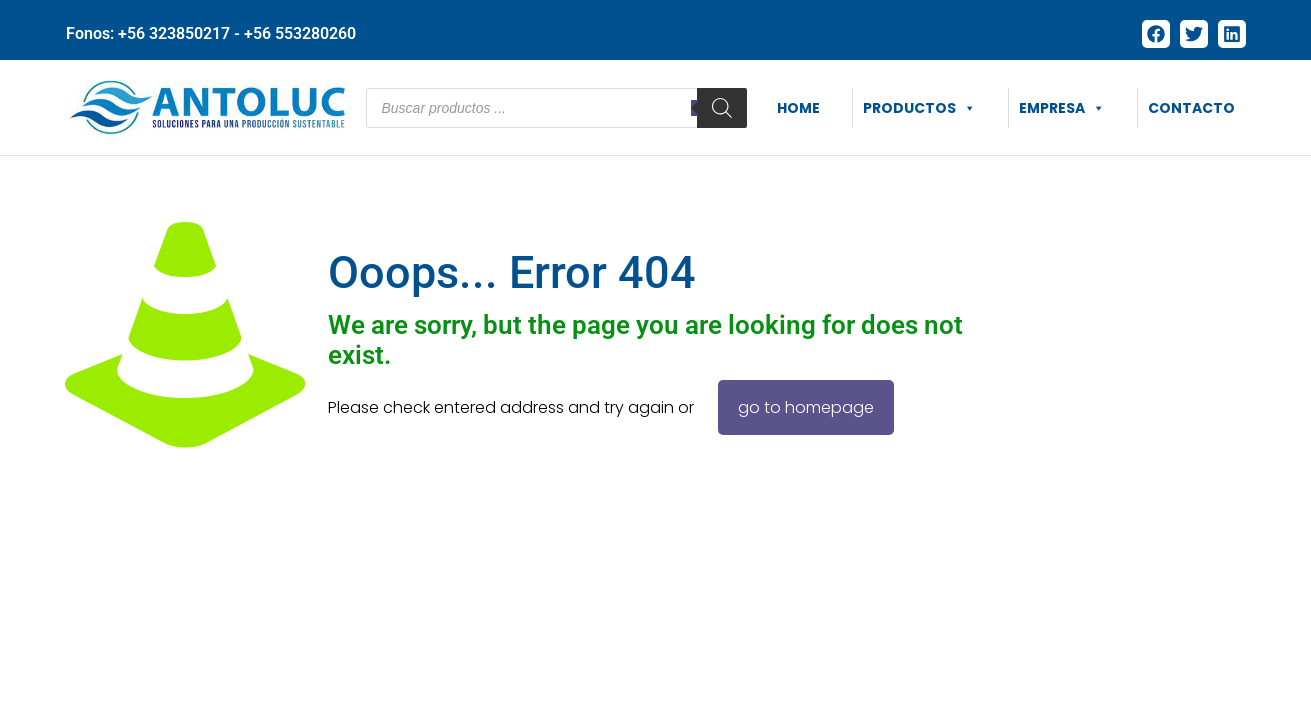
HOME (798, 108)
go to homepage (806, 407)
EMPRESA (1062, 108)
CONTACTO (1191, 108)
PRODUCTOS (919, 108)
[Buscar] (722, 108)
